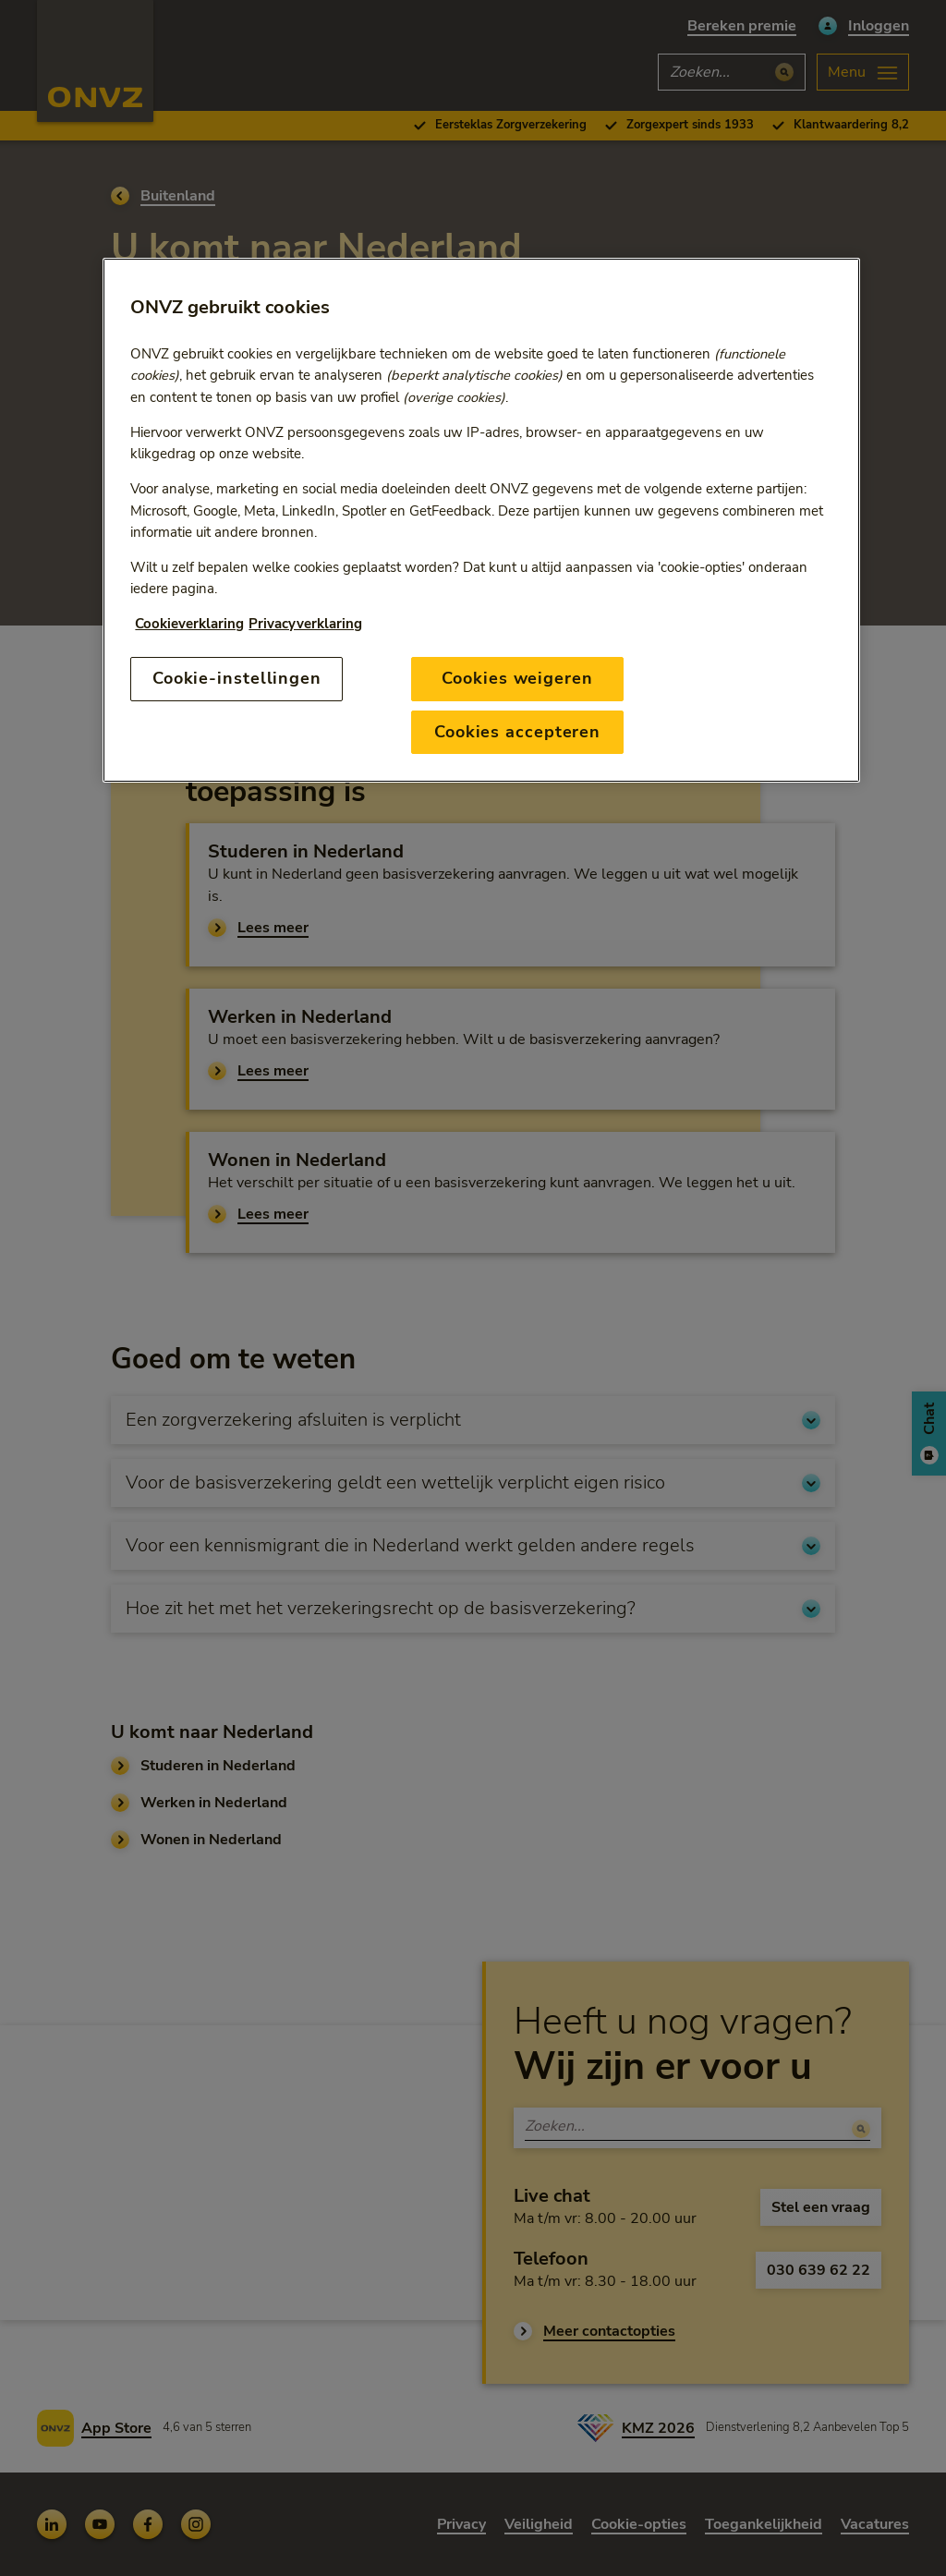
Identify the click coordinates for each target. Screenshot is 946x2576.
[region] (481, 520)
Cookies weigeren (517, 678)
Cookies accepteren (517, 732)
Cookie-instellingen (236, 678)
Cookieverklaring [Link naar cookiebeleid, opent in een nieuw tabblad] (189, 623)
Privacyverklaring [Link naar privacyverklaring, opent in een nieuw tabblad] (305, 623)
